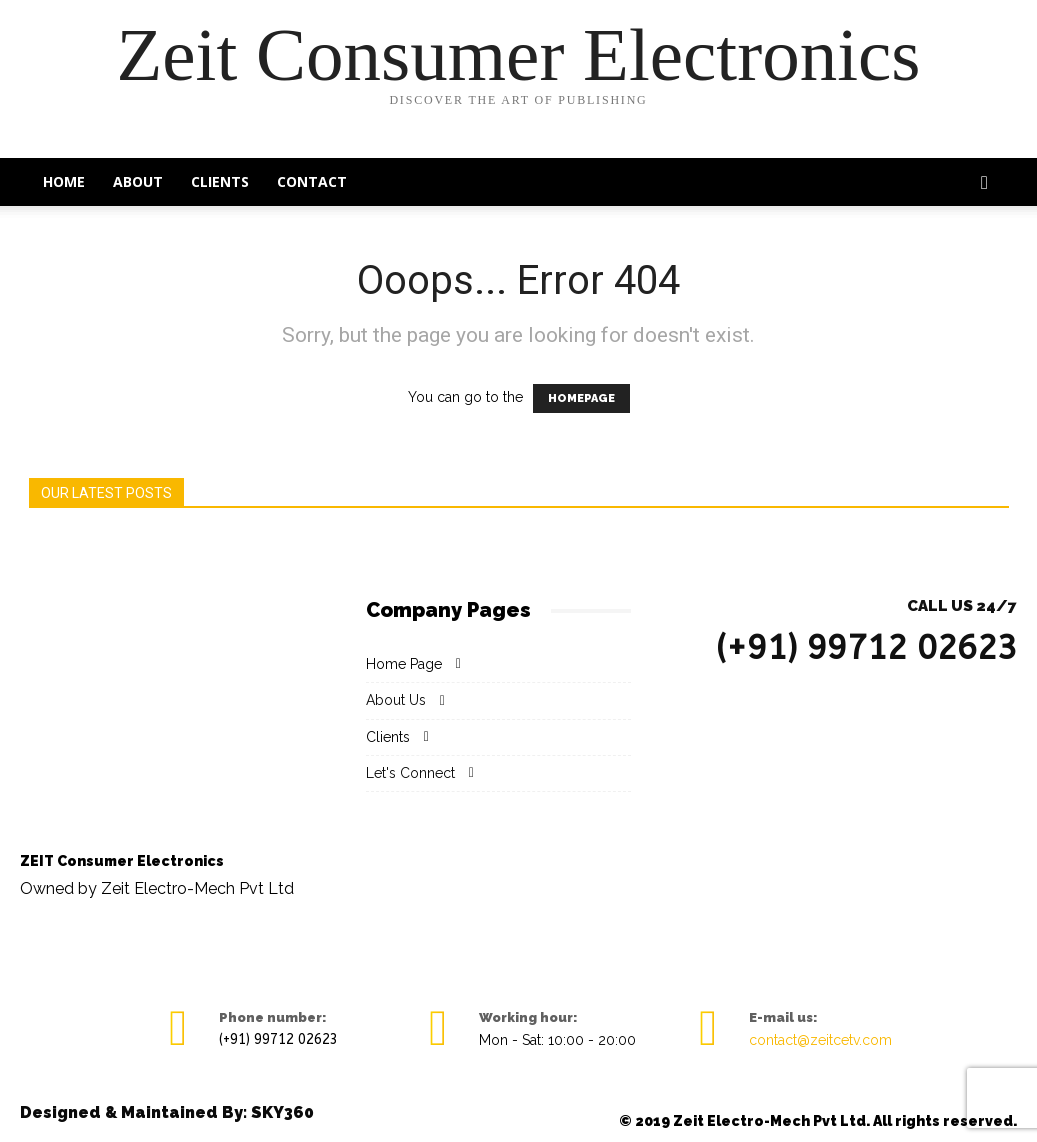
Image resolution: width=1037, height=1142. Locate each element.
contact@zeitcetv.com (820, 1040)
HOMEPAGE (581, 398)
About (138, 181)
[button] (985, 183)
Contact (312, 181)
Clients (220, 181)
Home (64, 181)
